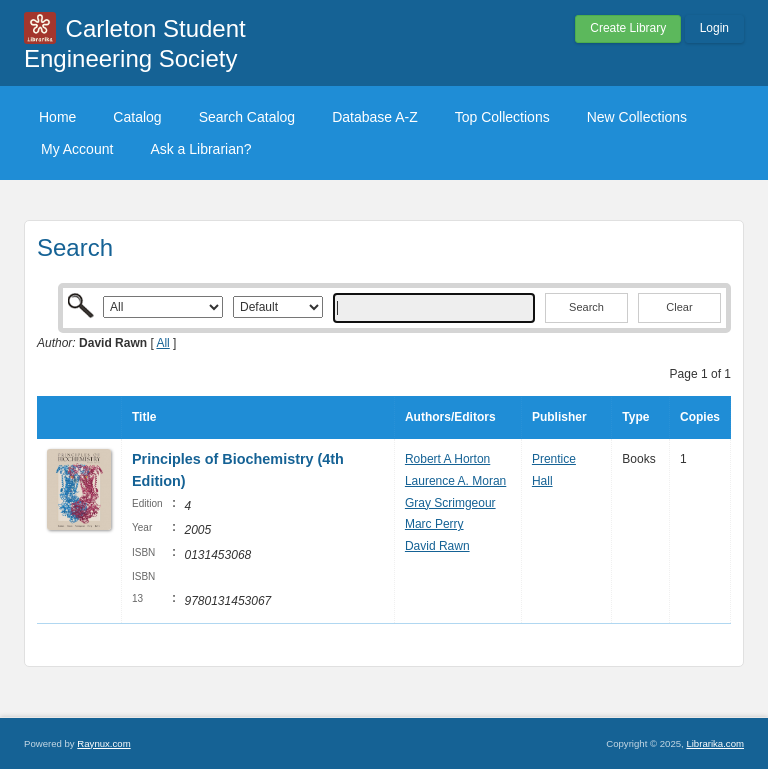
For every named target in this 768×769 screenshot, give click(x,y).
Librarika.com (715, 743)
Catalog (137, 117)
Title (144, 417)
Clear (679, 307)
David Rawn (437, 546)
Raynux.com (103, 743)
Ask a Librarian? (200, 149)
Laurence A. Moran (455, 481)
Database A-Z (375, 117)
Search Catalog (247, 117)
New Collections (637, 117)
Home (57, 117)
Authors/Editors (450, 417)
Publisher (559, 417)
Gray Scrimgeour (450, 503)
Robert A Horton (447, 459)
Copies (700, 417)
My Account (77, 149)
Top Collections (502, 117)
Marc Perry (434, 524)
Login (714, 28)
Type (635, 417)
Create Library (628, 28)
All (162, 343)
